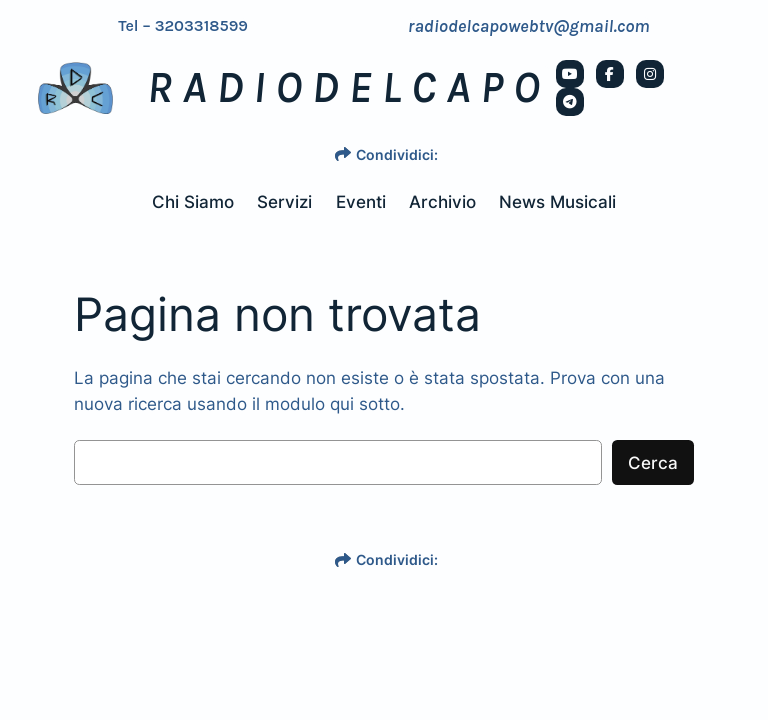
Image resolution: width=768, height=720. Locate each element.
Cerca (653, 463)
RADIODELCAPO (348, 88)
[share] (343, 154)
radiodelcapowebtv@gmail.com (529, 26)
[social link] (570, 74)
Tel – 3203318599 (183, 26)
